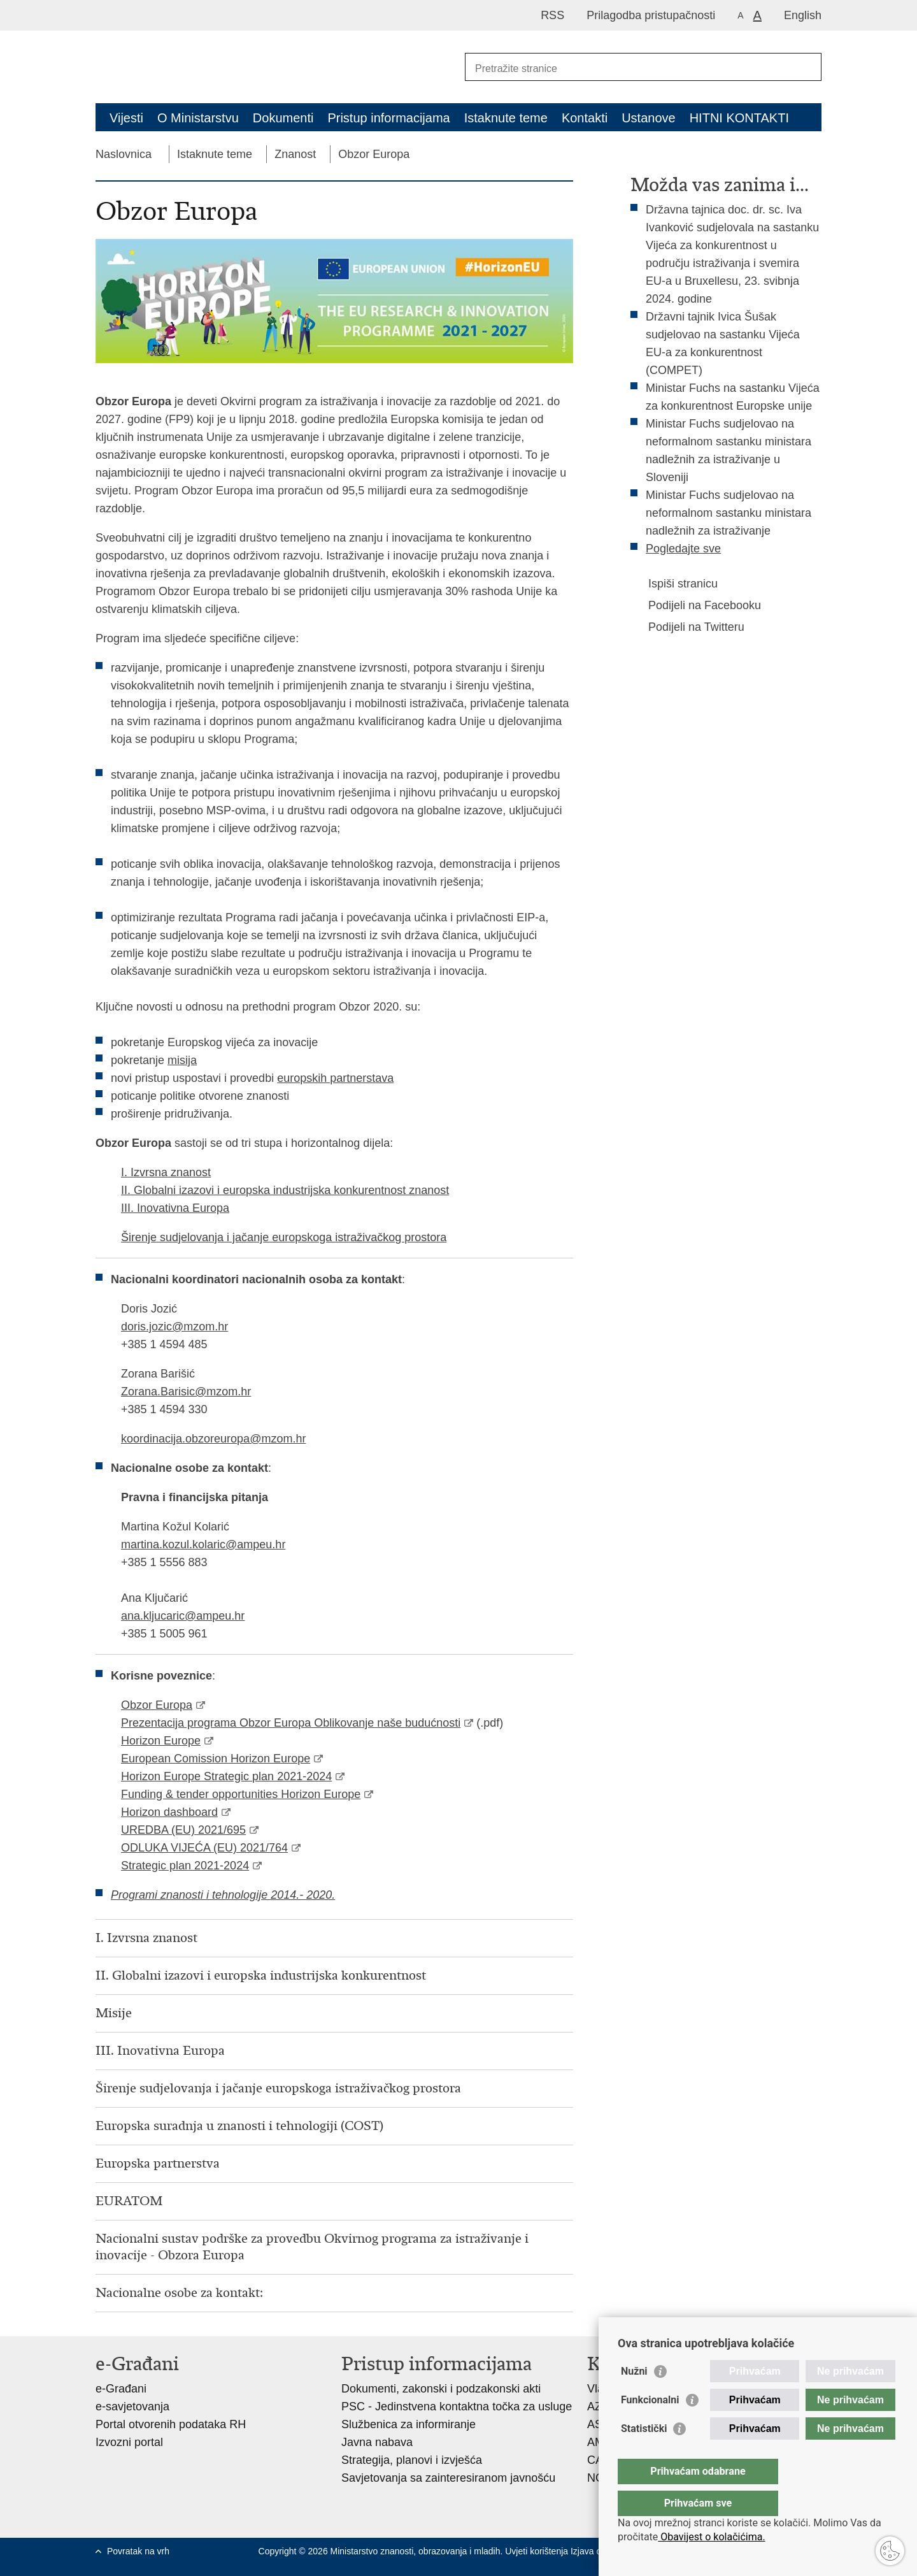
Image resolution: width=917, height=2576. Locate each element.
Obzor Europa (373, 154)
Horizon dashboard (169, 1812)
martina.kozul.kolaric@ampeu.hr (203, 1544)
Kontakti (585, 118)
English (802, 15)
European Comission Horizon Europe (215, 1758)
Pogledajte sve (683, 548)
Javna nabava (377, 2442)
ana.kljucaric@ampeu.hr (183, 1615)
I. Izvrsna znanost (166, 1172)
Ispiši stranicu (674, 583)
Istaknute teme (506, 118)
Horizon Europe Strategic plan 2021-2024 (226, 1776)
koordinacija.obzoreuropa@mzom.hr (213, 1438)
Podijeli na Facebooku (695, 605)
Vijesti (126, 118)
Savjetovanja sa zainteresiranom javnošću (448, 2478)
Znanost (295, 154)
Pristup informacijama (388, 118)
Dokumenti (283, 118)
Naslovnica (124, 154)
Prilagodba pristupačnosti (650, 15)
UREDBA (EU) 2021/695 (183, 1830)
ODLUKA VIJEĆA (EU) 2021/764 (204, 1847)
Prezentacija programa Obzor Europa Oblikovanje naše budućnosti (290, 1722)
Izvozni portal (129, 2442)
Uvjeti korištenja (538, 2551)
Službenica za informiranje (408, 2424)
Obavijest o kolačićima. (711, 2537)
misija (182, 1060)
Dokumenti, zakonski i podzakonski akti (441, 2388)
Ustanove (649, 118)
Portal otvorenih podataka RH (171, 2424)
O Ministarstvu (198, 118)
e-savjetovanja (132, 2406)
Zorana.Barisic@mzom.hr (186, 1391)
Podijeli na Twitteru (687, 627)
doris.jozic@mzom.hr (174, 1326)
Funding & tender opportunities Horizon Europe (240, 1794)
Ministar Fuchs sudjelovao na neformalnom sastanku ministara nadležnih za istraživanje (728, 513)
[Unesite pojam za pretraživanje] (629, 68)
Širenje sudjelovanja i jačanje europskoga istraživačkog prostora (283, 1237)
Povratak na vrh (138, 2551)
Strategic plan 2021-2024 (185, 1865)
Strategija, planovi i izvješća (411, 2460)
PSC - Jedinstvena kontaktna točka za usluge (456, 2406)
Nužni (634, 2397)
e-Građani (121, 2388)
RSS (552, 15)
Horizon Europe (161, 1740)
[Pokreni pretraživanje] (807, 67)
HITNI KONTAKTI (739, 118)
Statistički (644, 2454)
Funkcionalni (650, 2425)
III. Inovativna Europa (175, 1208)
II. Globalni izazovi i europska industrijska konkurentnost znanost (285, 1190)
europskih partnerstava (335, 1078)
